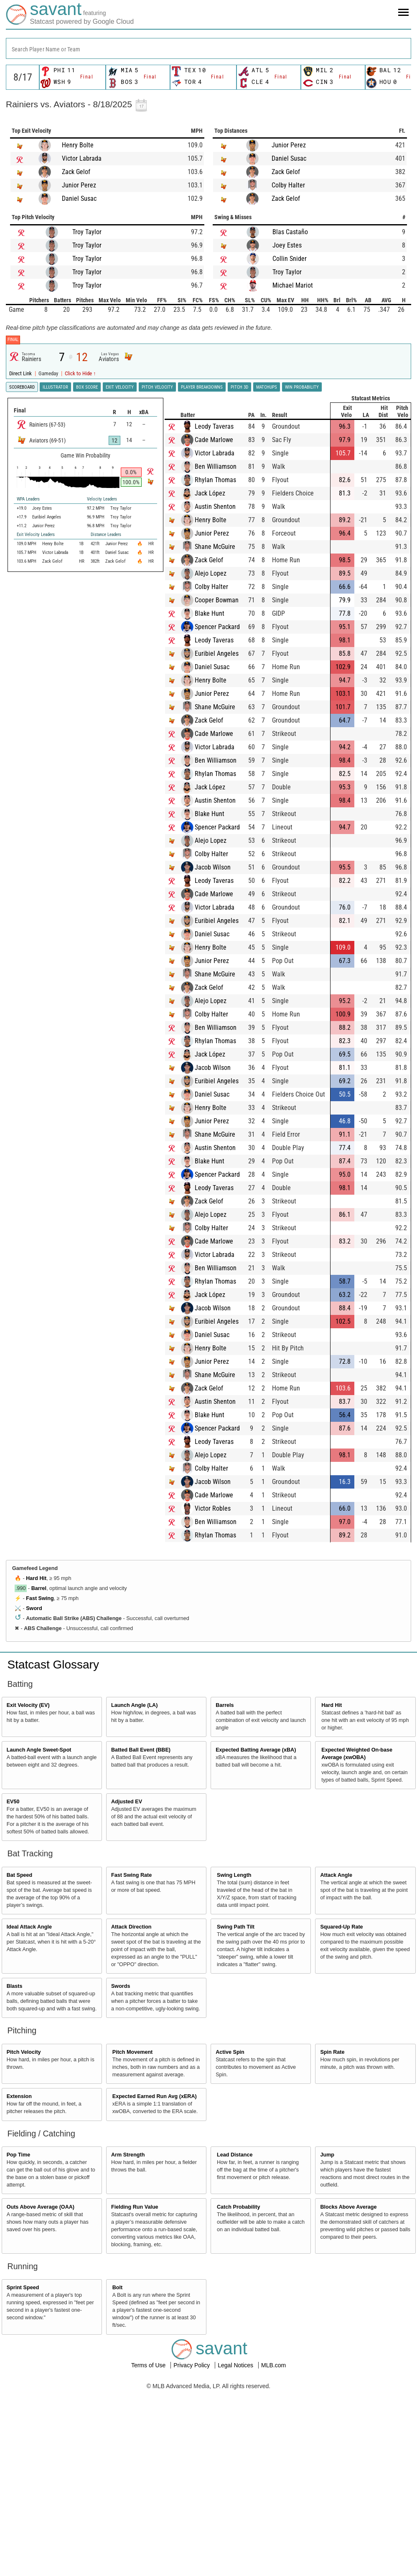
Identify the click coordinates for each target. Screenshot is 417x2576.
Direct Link (21, 373)
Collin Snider (289, 259)
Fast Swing (39, 1598)
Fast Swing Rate (131, 1875)
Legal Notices (236, 2365)
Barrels (225, 1705)
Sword (34, 1608)
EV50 (13, 1802)
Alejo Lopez (219, 573)
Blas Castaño (290, 232)
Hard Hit (36, 1578)
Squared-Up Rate (341, 1927)
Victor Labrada (82, 158)
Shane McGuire (223, 547)
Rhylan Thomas (224, 480)
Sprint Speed (23, 2287)
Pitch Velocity (24, 2052)
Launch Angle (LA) (134, 1705)
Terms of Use (149, 2365)
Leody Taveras (222, 426)
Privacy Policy (192, 2365)
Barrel (38, 1588)
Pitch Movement (132, 2052)
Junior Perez (79, 185)
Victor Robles (221, 1508)
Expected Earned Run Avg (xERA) (154, 2096)
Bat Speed (20, 1875)
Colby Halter (288, 185)
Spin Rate (332, 2052)
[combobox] (208, 48)
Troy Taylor (87, 232)
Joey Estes (287, 245)
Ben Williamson (224, 466)
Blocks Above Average (348, 2207)
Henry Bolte (78, 145)
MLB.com (273, 2365)
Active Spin (230, 2052)
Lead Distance (234, 2155)
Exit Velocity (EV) (28, 1705)
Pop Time (18, 2155)
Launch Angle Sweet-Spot (39, 1750)
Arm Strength (128, 2155)
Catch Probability (238, 2207)
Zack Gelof (76, 172)
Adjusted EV (126, 1802)
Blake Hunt (218, 613)
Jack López (218, 493)
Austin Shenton (223, 507)
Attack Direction (131, 1927)
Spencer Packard (226, 627)
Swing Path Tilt (235, 1927)
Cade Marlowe (222, 440)
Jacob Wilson (221, 867)
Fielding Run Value (134, 2207)
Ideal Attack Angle (29, 1927)
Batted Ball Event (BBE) (140, 1750)
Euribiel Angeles (225, 653)
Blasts (15, 1986)
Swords (120, 1986)
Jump (327, 2155)
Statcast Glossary (53, 1664)
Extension (19, 2096)
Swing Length (234, 1875)
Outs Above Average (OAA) (40, 2207)
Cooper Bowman (225, 600)
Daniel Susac (79, 198)
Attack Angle (336, 1875)
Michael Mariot (292, 285)
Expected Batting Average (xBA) (256, 1750)
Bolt (117, 2287)
